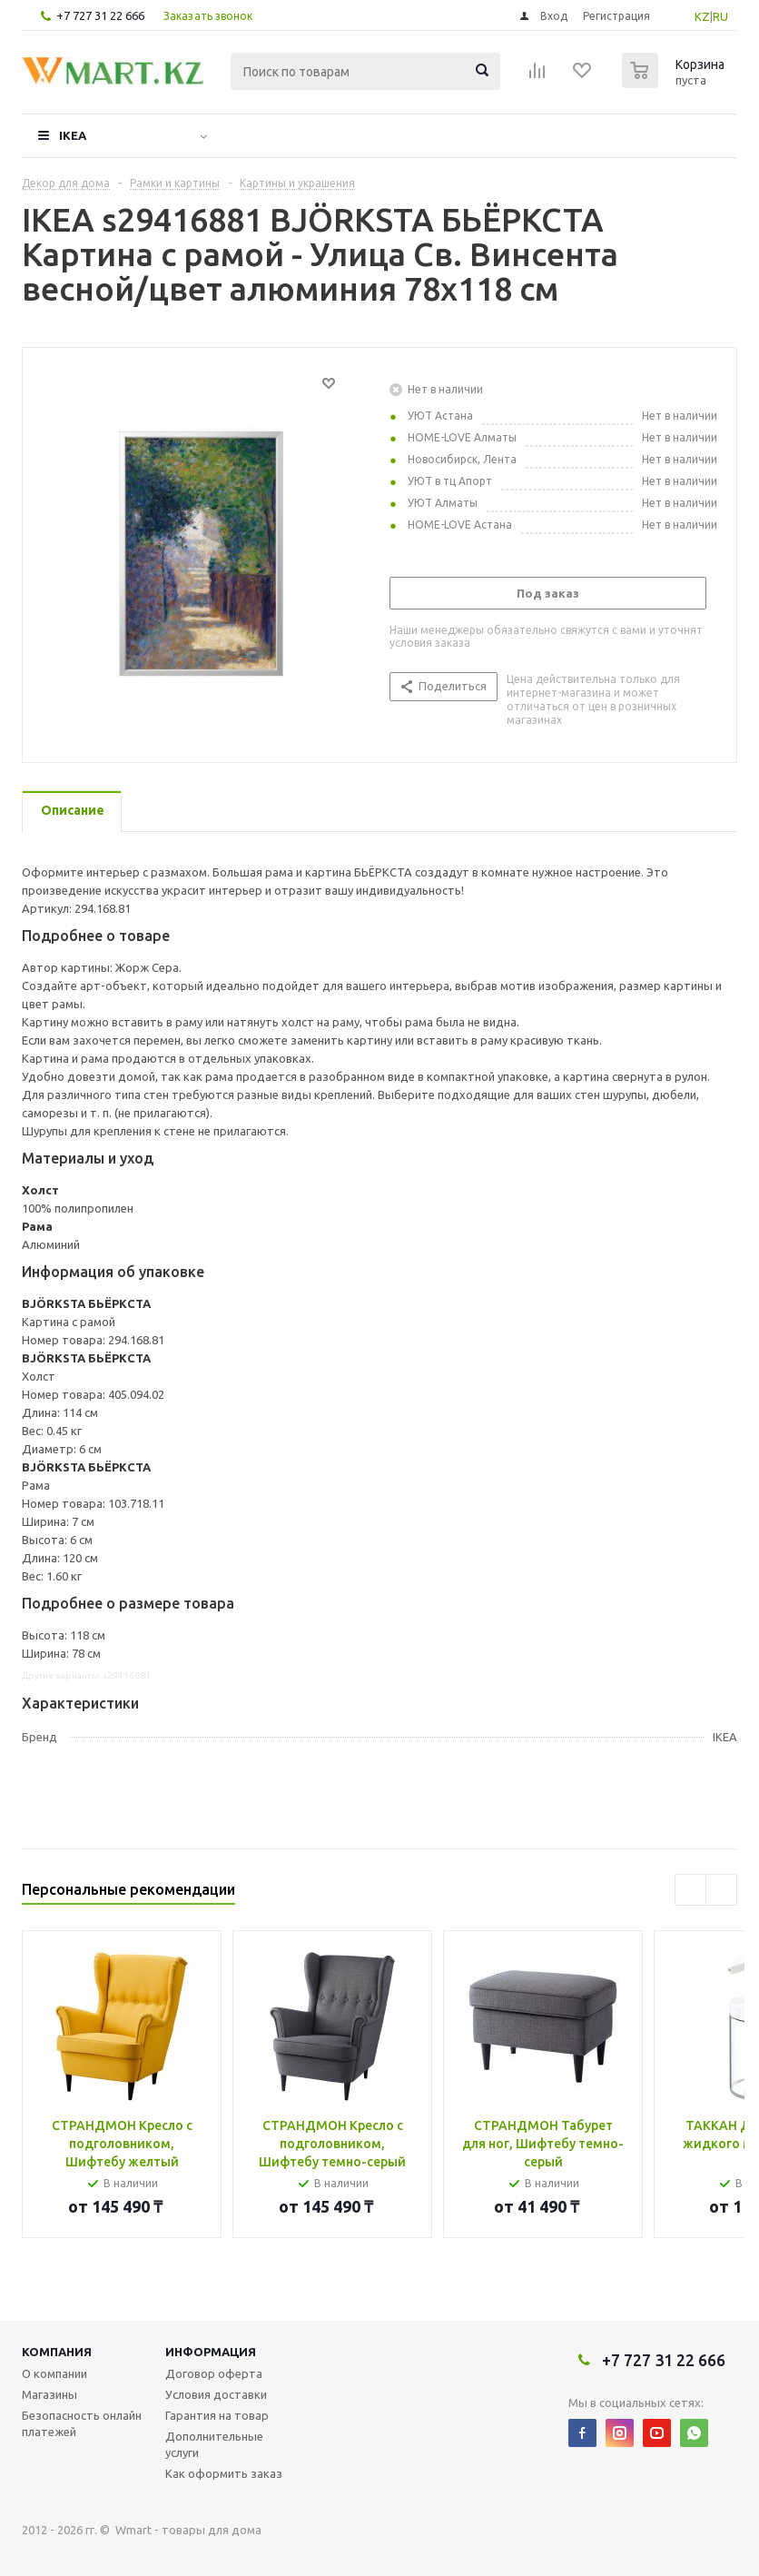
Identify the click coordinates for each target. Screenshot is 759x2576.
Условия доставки (216, 2394)
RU (720, 16)
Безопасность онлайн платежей (82, 2423)
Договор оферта (213, 2373)
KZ (702, 16)
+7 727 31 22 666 (100, 15)
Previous (690, 1890)
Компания (57, 2351)
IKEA (72, 135)
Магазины (49, 2394)
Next (721, 1890)
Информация (210, 2351)
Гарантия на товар (217, 2415)
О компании (54, 2373)
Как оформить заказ (223, 2473)
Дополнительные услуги (214, 2444)
